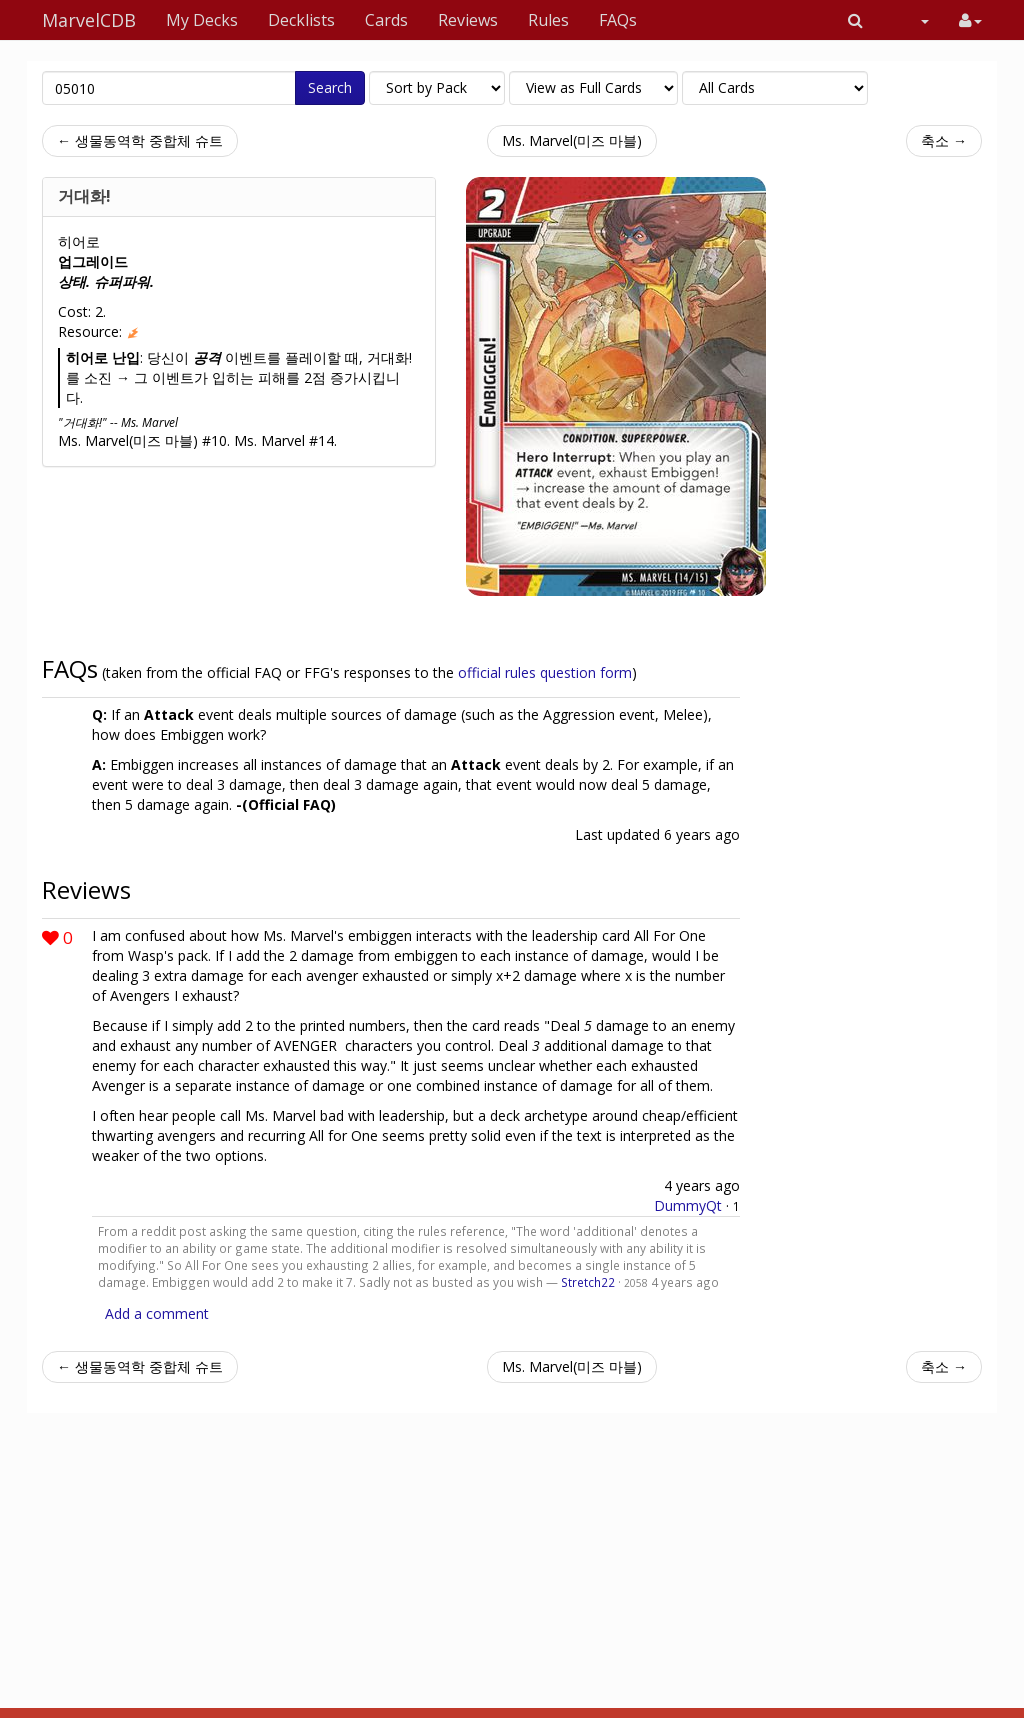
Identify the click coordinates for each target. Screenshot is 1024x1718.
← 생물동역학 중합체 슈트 (140, 140)
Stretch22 (588, 1282)
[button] (855, 20)
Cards (386, 20)
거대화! (84, 196)
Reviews (468, 20)
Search (330, 87)
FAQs (618, 20)
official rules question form (545, 672)
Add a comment (157, 1313)
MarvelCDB (89, 20)
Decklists (301, 20)
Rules (548, 20)
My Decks (202, 20)
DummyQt (688, 1205)
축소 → (944, 140)
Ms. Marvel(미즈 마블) (572, 140)
